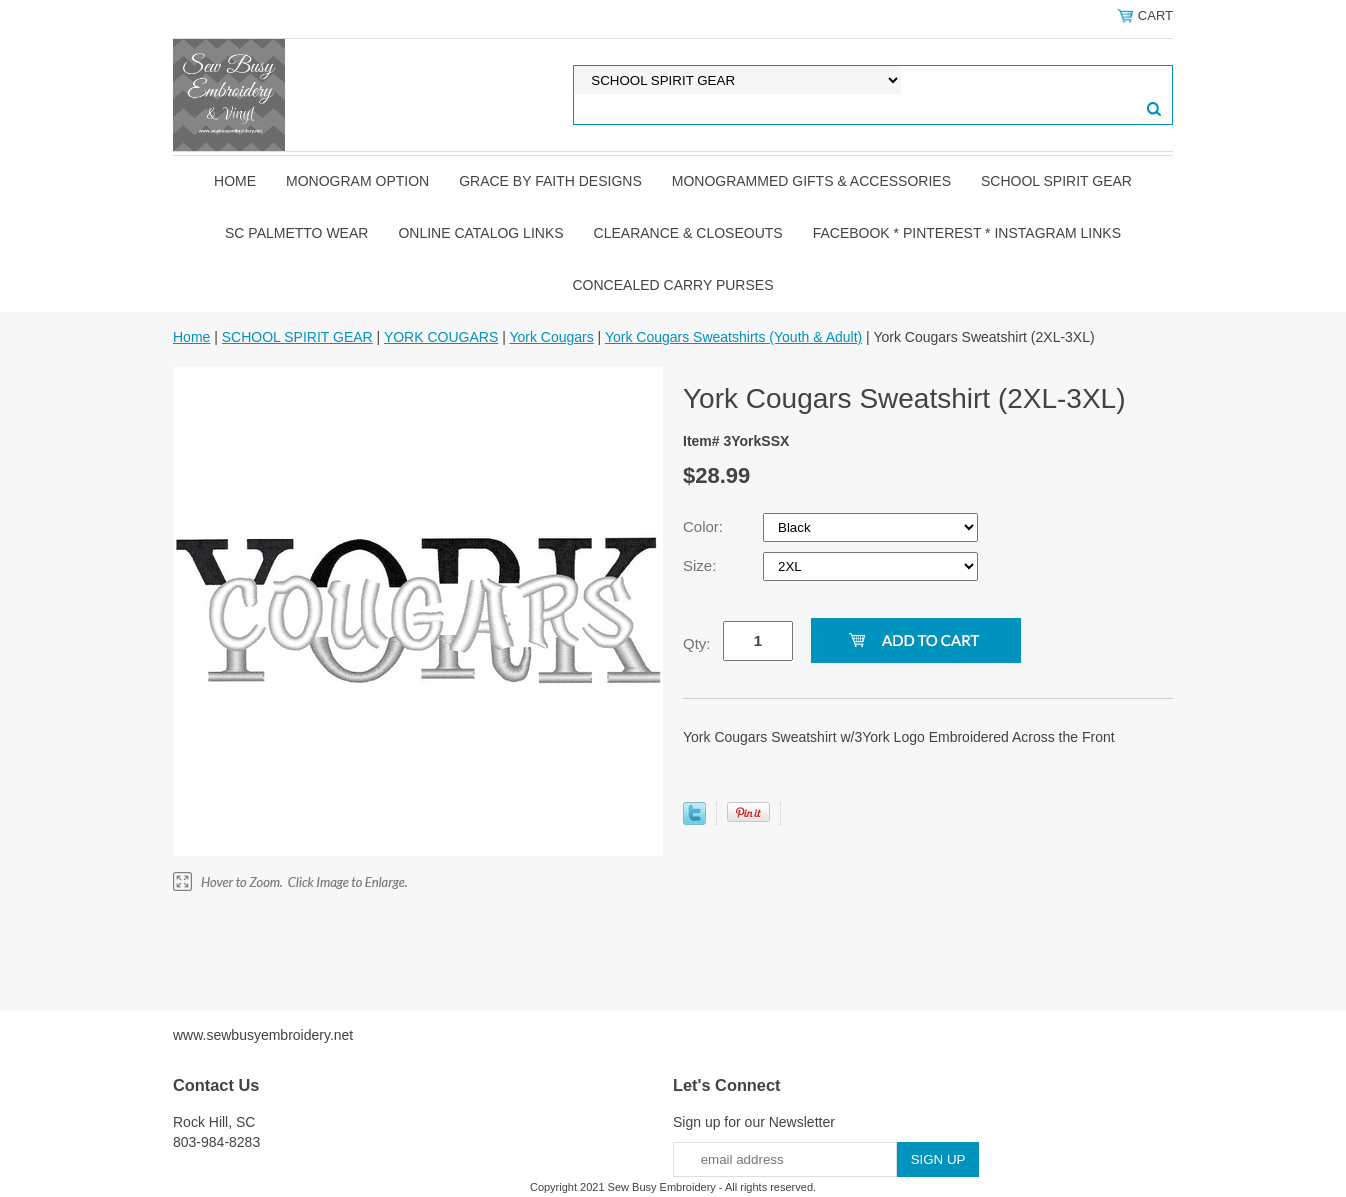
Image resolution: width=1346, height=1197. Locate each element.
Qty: (697, 643)
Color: (705, 526)
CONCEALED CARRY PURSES (673, 285)
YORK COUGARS (441, 337)
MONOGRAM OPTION (357, 181)
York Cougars (551, 337)
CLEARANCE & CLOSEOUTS (688, 233)
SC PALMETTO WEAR (296, 233)
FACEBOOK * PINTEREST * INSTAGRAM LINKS (967, 233)
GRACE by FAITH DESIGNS (550, 181)
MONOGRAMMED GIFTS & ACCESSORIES (811, 181)
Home (235, 181)
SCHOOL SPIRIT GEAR (1056, 181)
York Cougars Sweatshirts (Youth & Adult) (733, 337)
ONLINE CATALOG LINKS (480, 233)
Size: (702, 565)
